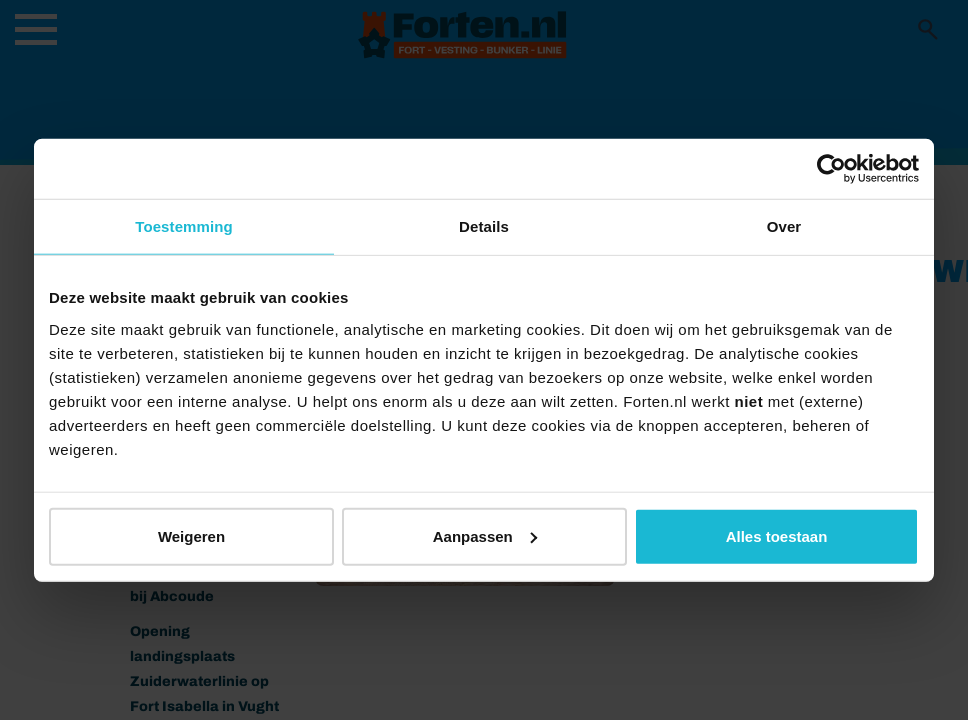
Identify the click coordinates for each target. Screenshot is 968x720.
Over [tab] (784, 226)
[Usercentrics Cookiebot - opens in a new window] (831, 169)
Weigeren (191, 535)
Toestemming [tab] (184, 226)
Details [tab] (484, 226)
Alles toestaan (777, 535)
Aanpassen (485, 535)
